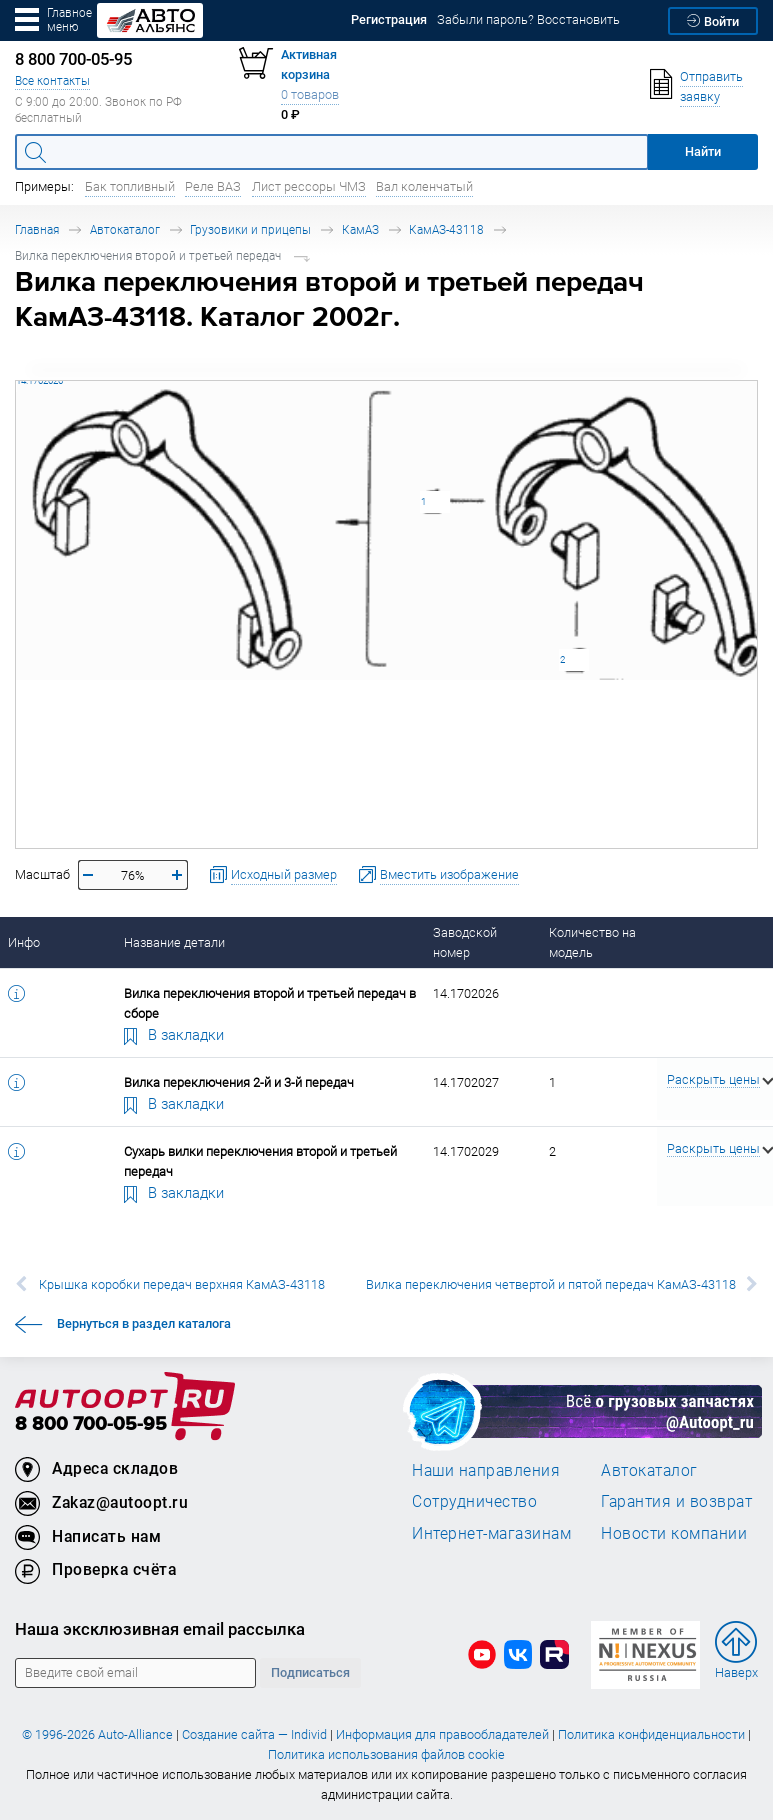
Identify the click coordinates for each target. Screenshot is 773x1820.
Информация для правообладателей (442, 1734)
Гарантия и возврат (676, 1501)
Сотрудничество (474, 1501)
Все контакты (52, 80)
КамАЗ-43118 (446, 229)
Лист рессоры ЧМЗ (309, 186)
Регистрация (389, 19)
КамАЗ (360, 229)
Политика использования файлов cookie (386, 1754)
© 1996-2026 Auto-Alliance (97, 1734)
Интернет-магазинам (491, 1533)
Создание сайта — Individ (254, 1734)
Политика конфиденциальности (651, 1734)
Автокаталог (125, 229)
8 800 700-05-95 (91, 1424)
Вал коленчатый (424, 186)
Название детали (174, 942)
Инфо (24, 942)
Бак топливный (130, 186)
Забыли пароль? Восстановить (528, 19)
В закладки (174, 1034)
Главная (37, 229)
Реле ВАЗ (213, 186)
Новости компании (674, 1533)
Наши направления (486, 1470)
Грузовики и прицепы (250, 229)
